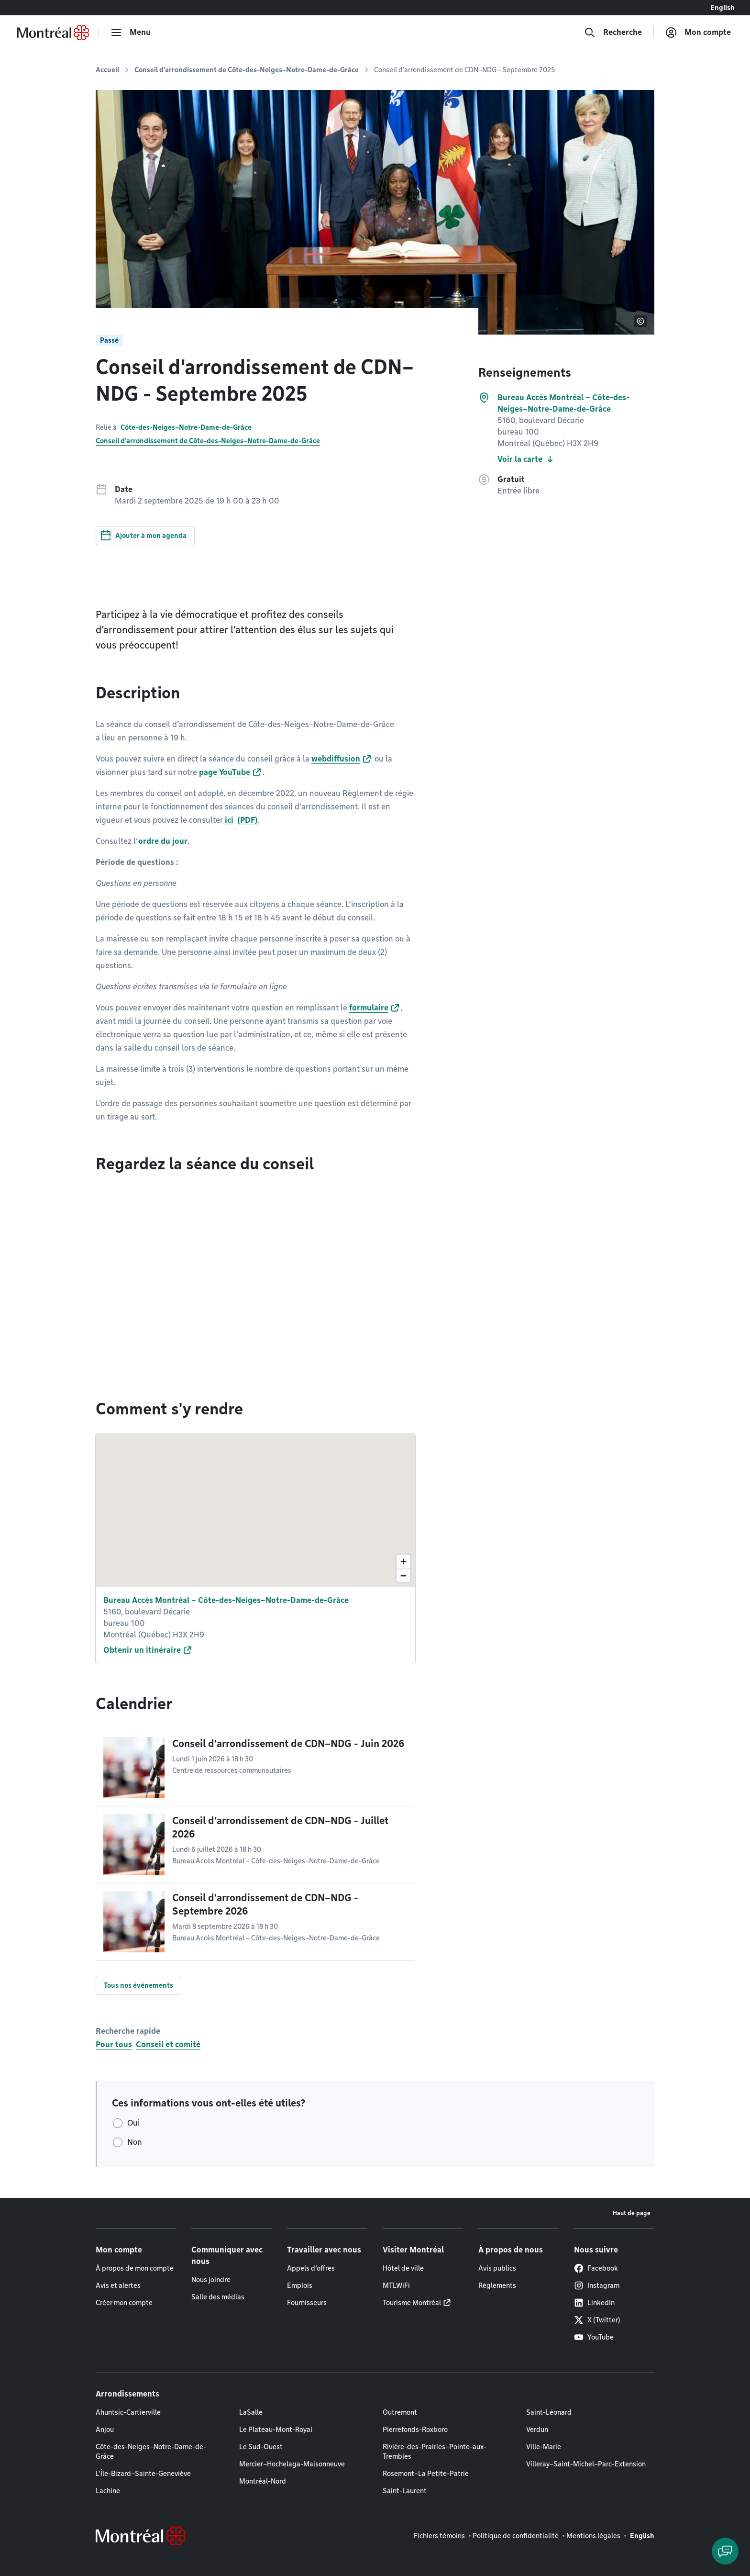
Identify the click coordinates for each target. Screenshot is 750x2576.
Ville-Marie (543, 2447)
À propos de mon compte (135, 2268)
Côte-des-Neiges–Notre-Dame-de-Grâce (186, 427)
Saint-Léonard (549, 2412)
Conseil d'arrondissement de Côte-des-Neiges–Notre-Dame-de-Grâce (246, 70)
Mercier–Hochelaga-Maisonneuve (292, 2464)
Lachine (108, 2491)
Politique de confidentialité (516, 2536)
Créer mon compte (124, 2303)
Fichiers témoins (439, 2536)
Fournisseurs (307, 2303)
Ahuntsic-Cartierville (128, 2412)
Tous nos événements (138, 1985)
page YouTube (224, 772)
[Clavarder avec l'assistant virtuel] (725, 2551)
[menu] (130, 32)
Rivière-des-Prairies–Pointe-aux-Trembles (434, 2451)
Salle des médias (217, 2297)
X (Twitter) (597, 2320)
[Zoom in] (403, 1561)
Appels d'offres (311, 2268)
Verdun (537, 2429)
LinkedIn (594, 2302)
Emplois (299, 2285)
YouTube (594, 2337)
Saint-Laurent (405, 2491)
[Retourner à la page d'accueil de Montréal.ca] (53, 32)
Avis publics (497, 2268)
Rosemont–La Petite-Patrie (426, 2473)
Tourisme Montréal (412, 2303)
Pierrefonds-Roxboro (415, 2429)
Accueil (107, 70)
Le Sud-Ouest (261, 2447)
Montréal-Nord (262, 2481)
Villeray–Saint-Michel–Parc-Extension (586, 2464)
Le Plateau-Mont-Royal (275, 2429)
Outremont (400, 2412)
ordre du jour (163, 841)
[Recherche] (613, 32)
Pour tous (114, 2044)
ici (229, 820)
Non (134, 2142)
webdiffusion (335, 758)
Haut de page (632, 2213)
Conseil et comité (168, 2044)
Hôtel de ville (403, 2268)
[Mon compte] (698, 32)
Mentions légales (593, 2536)
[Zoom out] (403, 1575)
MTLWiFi (396, 2285)
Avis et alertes (118, 2285)
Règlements (497, 2285)
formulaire (368, 1007)
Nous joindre (211, 2280)
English (722, 7)
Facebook (596, 2268)
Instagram (596, 2285)
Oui (133, 2123)
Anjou (105, 2429)
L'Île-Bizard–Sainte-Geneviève (143, 2473)
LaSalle (251, 2412)
